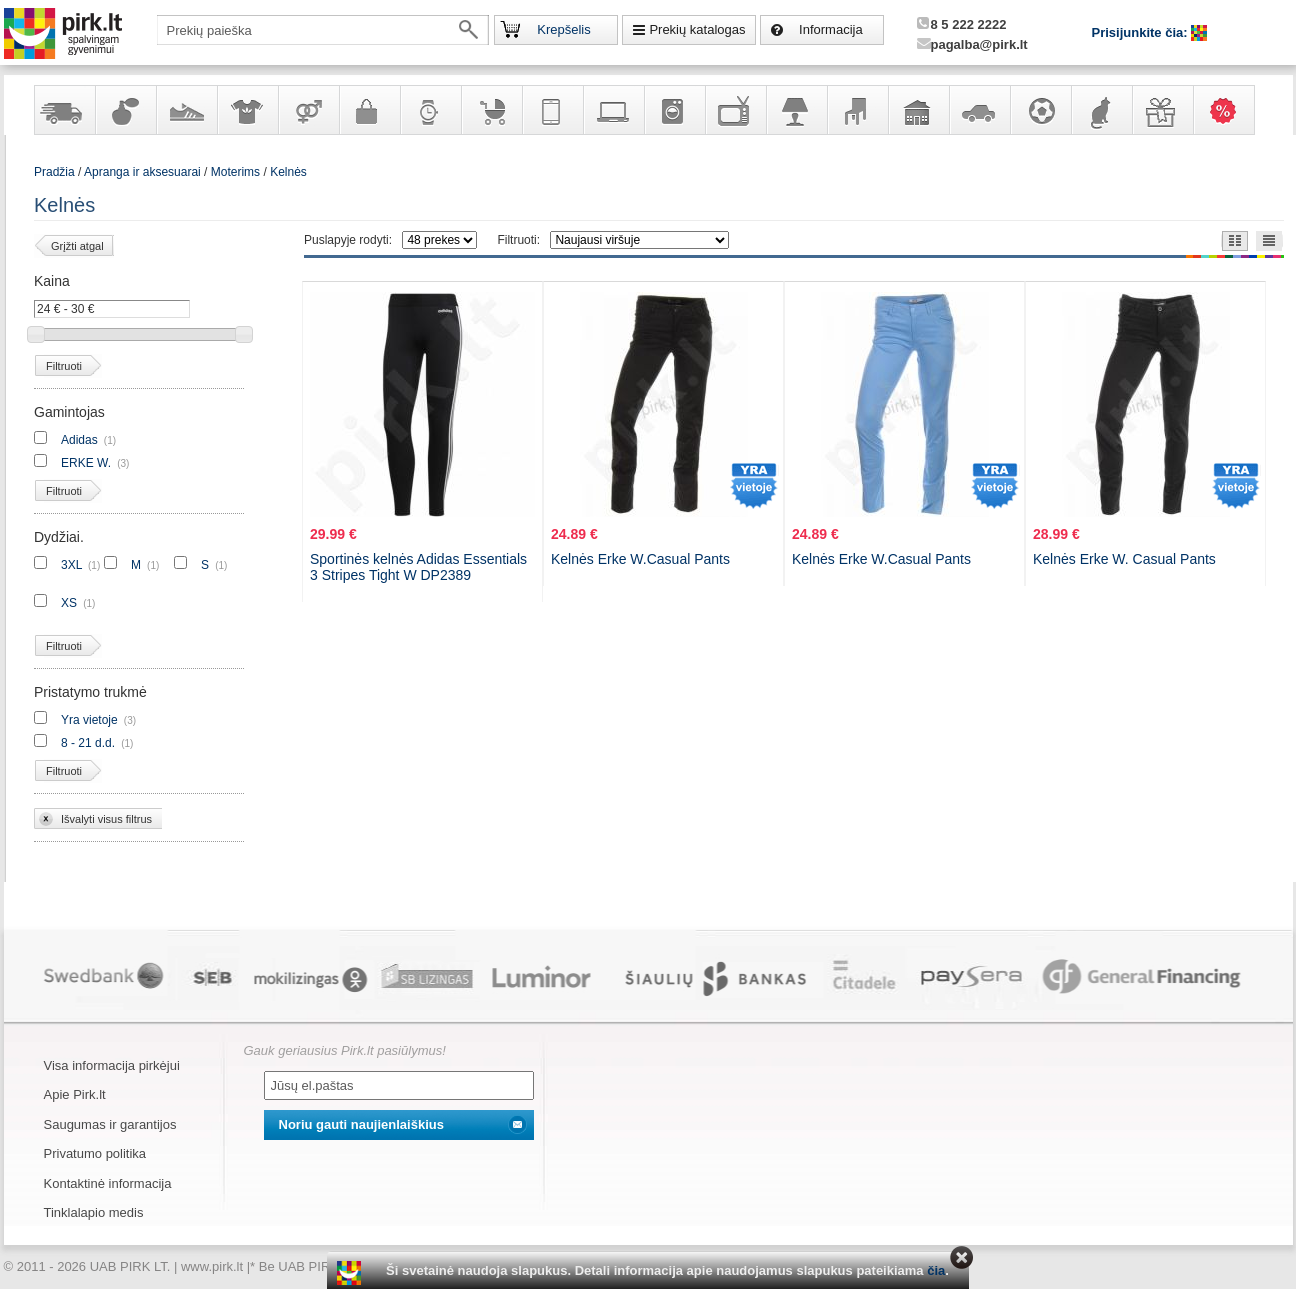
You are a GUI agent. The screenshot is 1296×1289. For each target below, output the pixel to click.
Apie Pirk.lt (75, 1094)
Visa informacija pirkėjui (112, 1065)
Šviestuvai (796, 110)
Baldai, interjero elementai (857, 110)
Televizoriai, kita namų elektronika (735, 110)
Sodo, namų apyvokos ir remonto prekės (918, 110)
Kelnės (288, 172)
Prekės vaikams (491, 110)
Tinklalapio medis (94, 1212)
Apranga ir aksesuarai (247, 110)
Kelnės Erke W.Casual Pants (640, 559)
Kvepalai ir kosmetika (125, 110)
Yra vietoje (89, 720)
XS (69, 603)
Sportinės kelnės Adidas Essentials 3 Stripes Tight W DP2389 (418, 567)
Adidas (79, 440)
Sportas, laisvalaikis (1040, 110)
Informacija (831, 29)
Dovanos (1162, 110)
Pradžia (54, 172)
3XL (71, 565)
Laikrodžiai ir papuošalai (430, 110)
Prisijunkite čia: (1142, 32)
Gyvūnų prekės (1101, 110)
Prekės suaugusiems (308, 110)
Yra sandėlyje (64, 110)
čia (936, 1270)
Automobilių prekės (979, 110)
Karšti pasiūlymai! (1230, 110)
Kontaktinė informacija (108, 1183)
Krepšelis (563, 29)
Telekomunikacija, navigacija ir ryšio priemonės (552, 110)
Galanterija (369, 110)
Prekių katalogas (697, 29)
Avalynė (186, 110)
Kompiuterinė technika (613, 110)
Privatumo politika (95, 1153)
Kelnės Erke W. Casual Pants (1124, 559)
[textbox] (323, 30)
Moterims (235, 172)
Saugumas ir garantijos (110, 1124)
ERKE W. (86, 463)
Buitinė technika (674, 110)
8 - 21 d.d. (88, 743)
